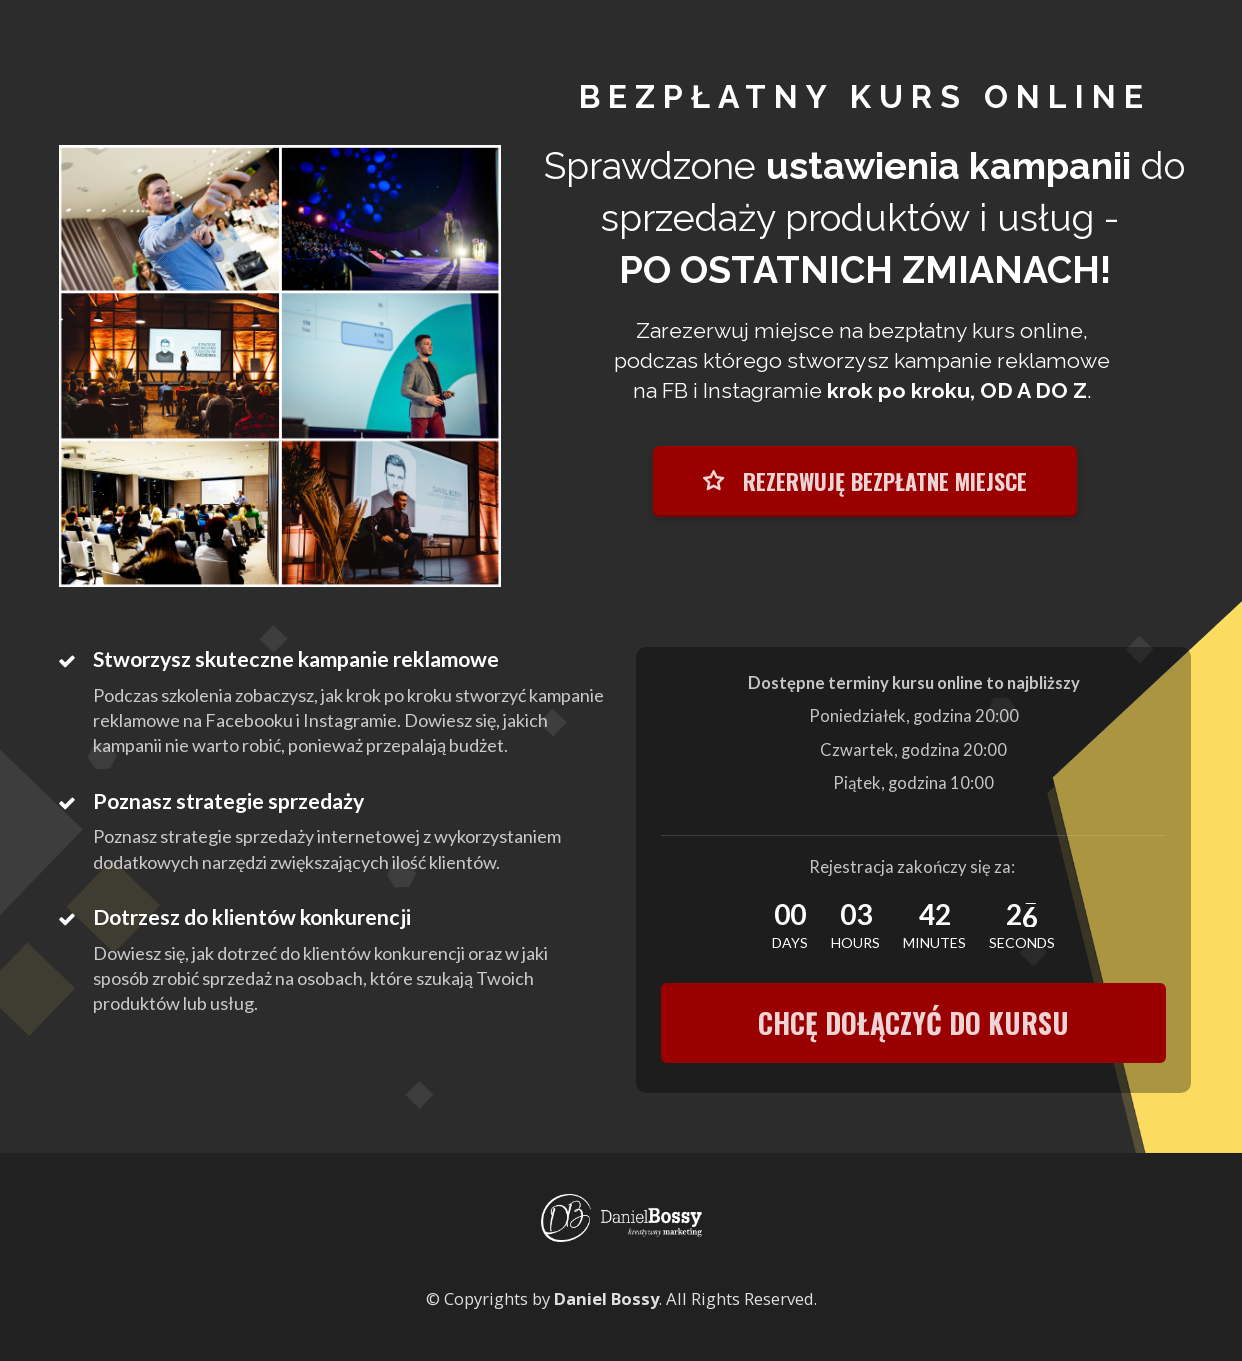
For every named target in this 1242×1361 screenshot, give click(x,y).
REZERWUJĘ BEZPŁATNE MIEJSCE (865, 481)
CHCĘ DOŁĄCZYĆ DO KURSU (913, 1022)
